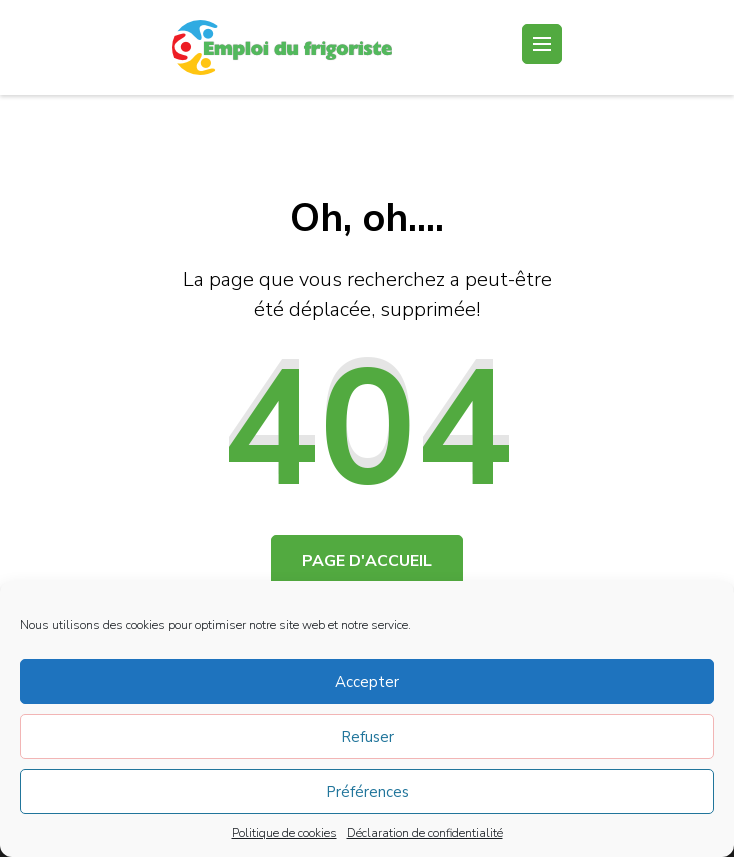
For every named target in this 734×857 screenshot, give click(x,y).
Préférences (367, 792)
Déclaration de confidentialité (425, 833)
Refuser (367, 737)
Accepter (367, 682)
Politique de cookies (284, 833)
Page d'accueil (367, 561)
